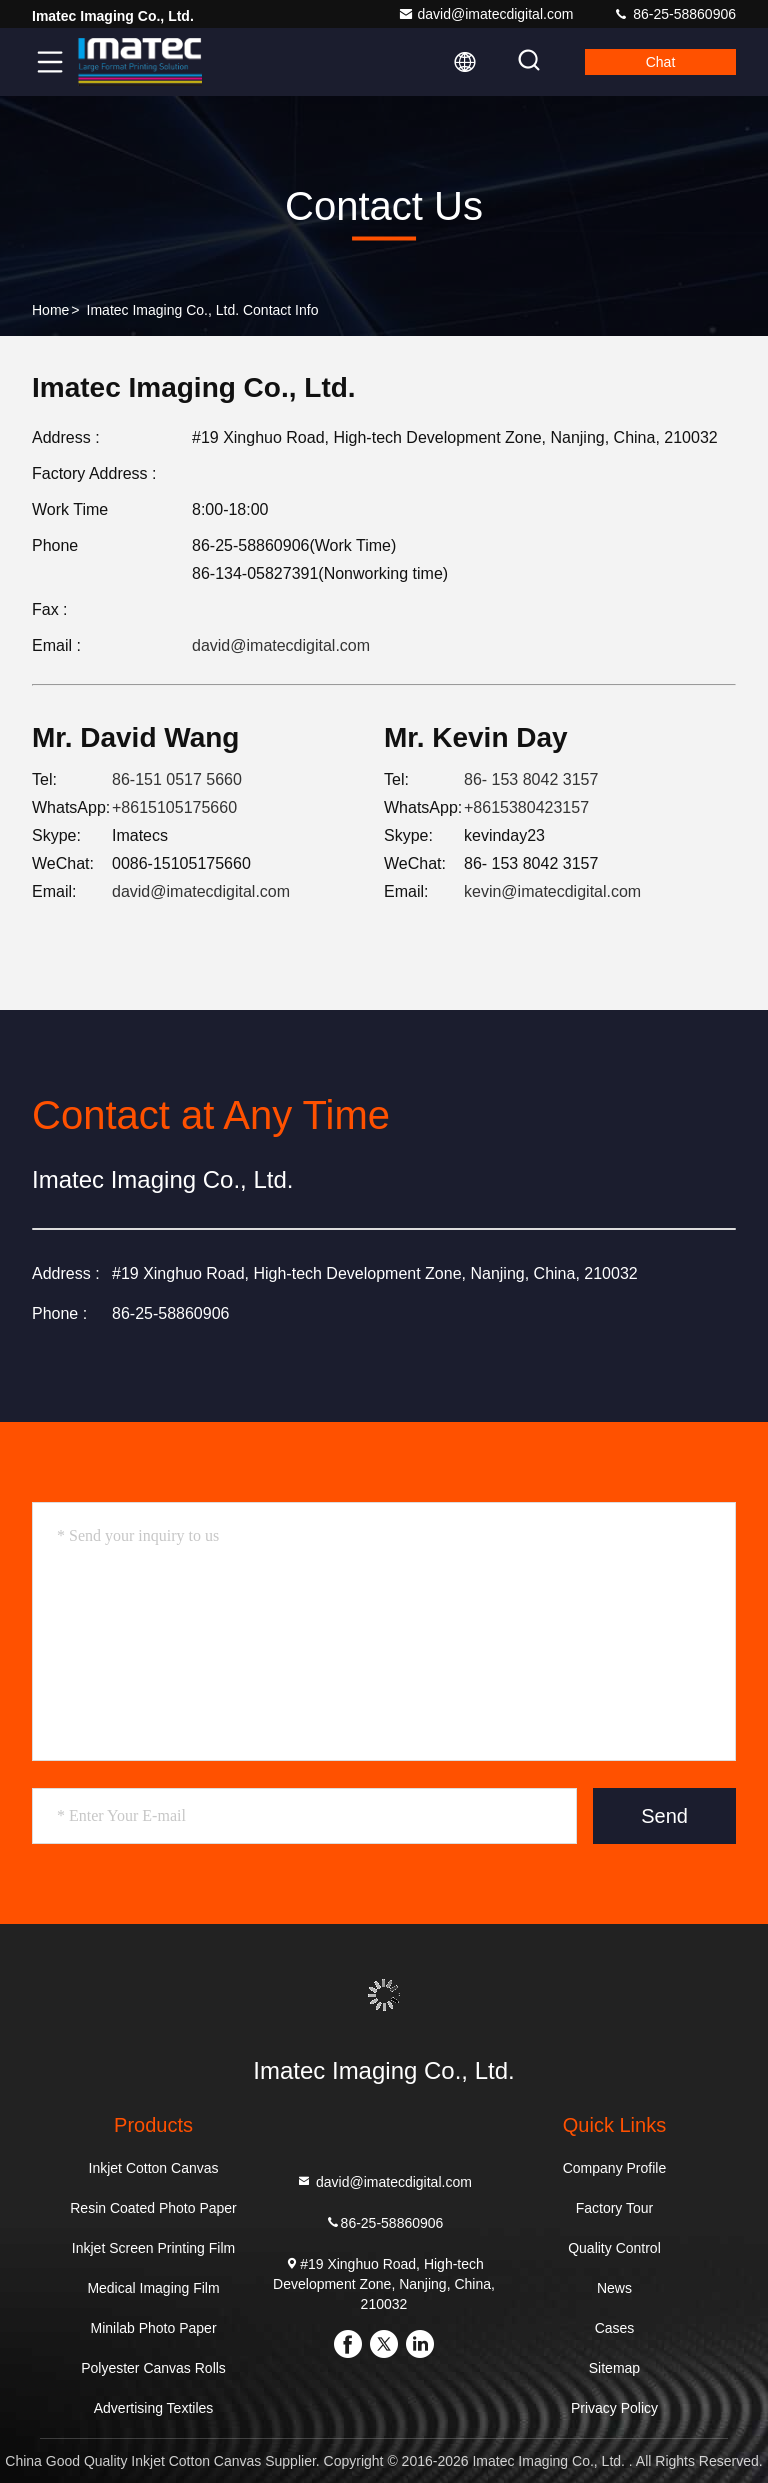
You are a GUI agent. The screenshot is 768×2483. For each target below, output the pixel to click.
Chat (661, 62)
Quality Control (614, 2248)
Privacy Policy (614, 2408)
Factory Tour (615, 2208)
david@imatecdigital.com (486, 14)
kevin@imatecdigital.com (552, 891)
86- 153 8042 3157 (531, 779)
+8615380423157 (526, 807)
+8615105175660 (174, 807)
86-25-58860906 (674, 14)
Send (664, 1816)
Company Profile (615, 2168)
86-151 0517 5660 (177, 779)
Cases (615, 2328)
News (614, 2288)
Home (50, 310)
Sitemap (614, 2368)
